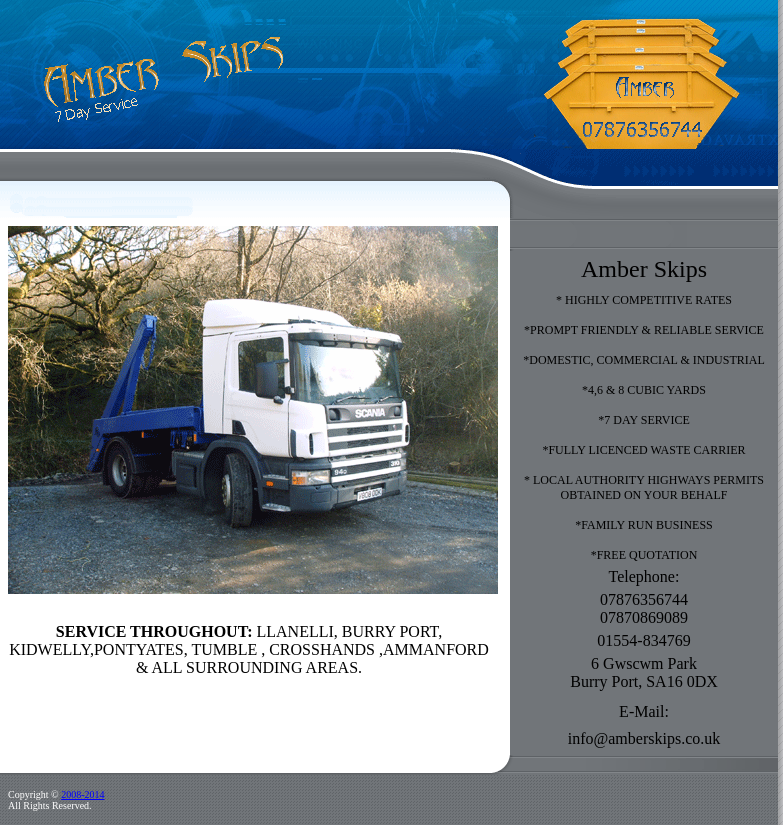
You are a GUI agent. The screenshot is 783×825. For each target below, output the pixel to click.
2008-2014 (82, 794)
